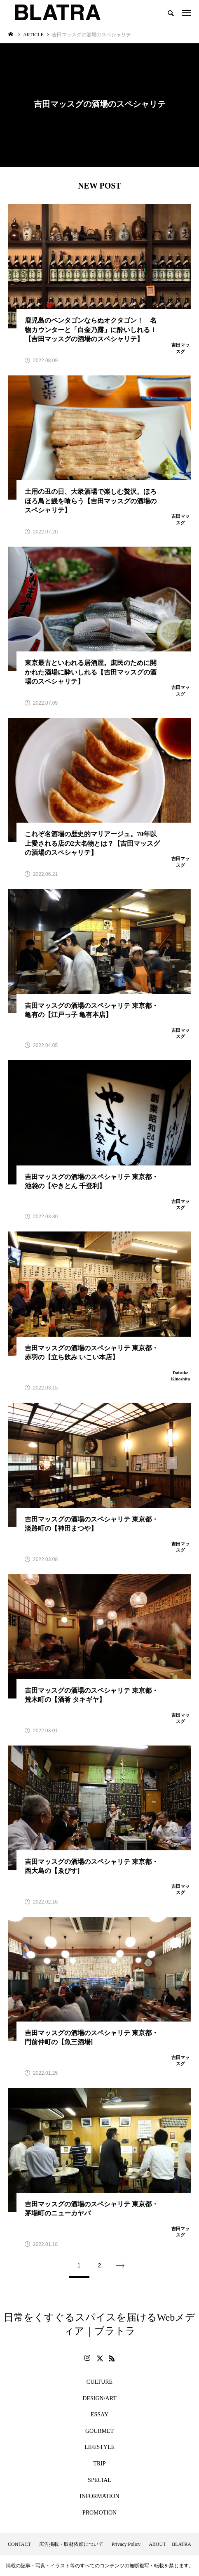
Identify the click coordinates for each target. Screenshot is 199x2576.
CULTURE (99, 2382)
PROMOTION (99, 2513)
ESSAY (99, 2414)
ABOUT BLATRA (170, 2544)
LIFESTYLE (99, 2447)
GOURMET (99, 2431)
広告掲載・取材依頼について (71, 2544)
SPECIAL (99, 2480)
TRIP (99, 2463)
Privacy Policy (126, 2544)
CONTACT (19, 2544)
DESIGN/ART (99, 2398)
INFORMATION (99, 2496)
